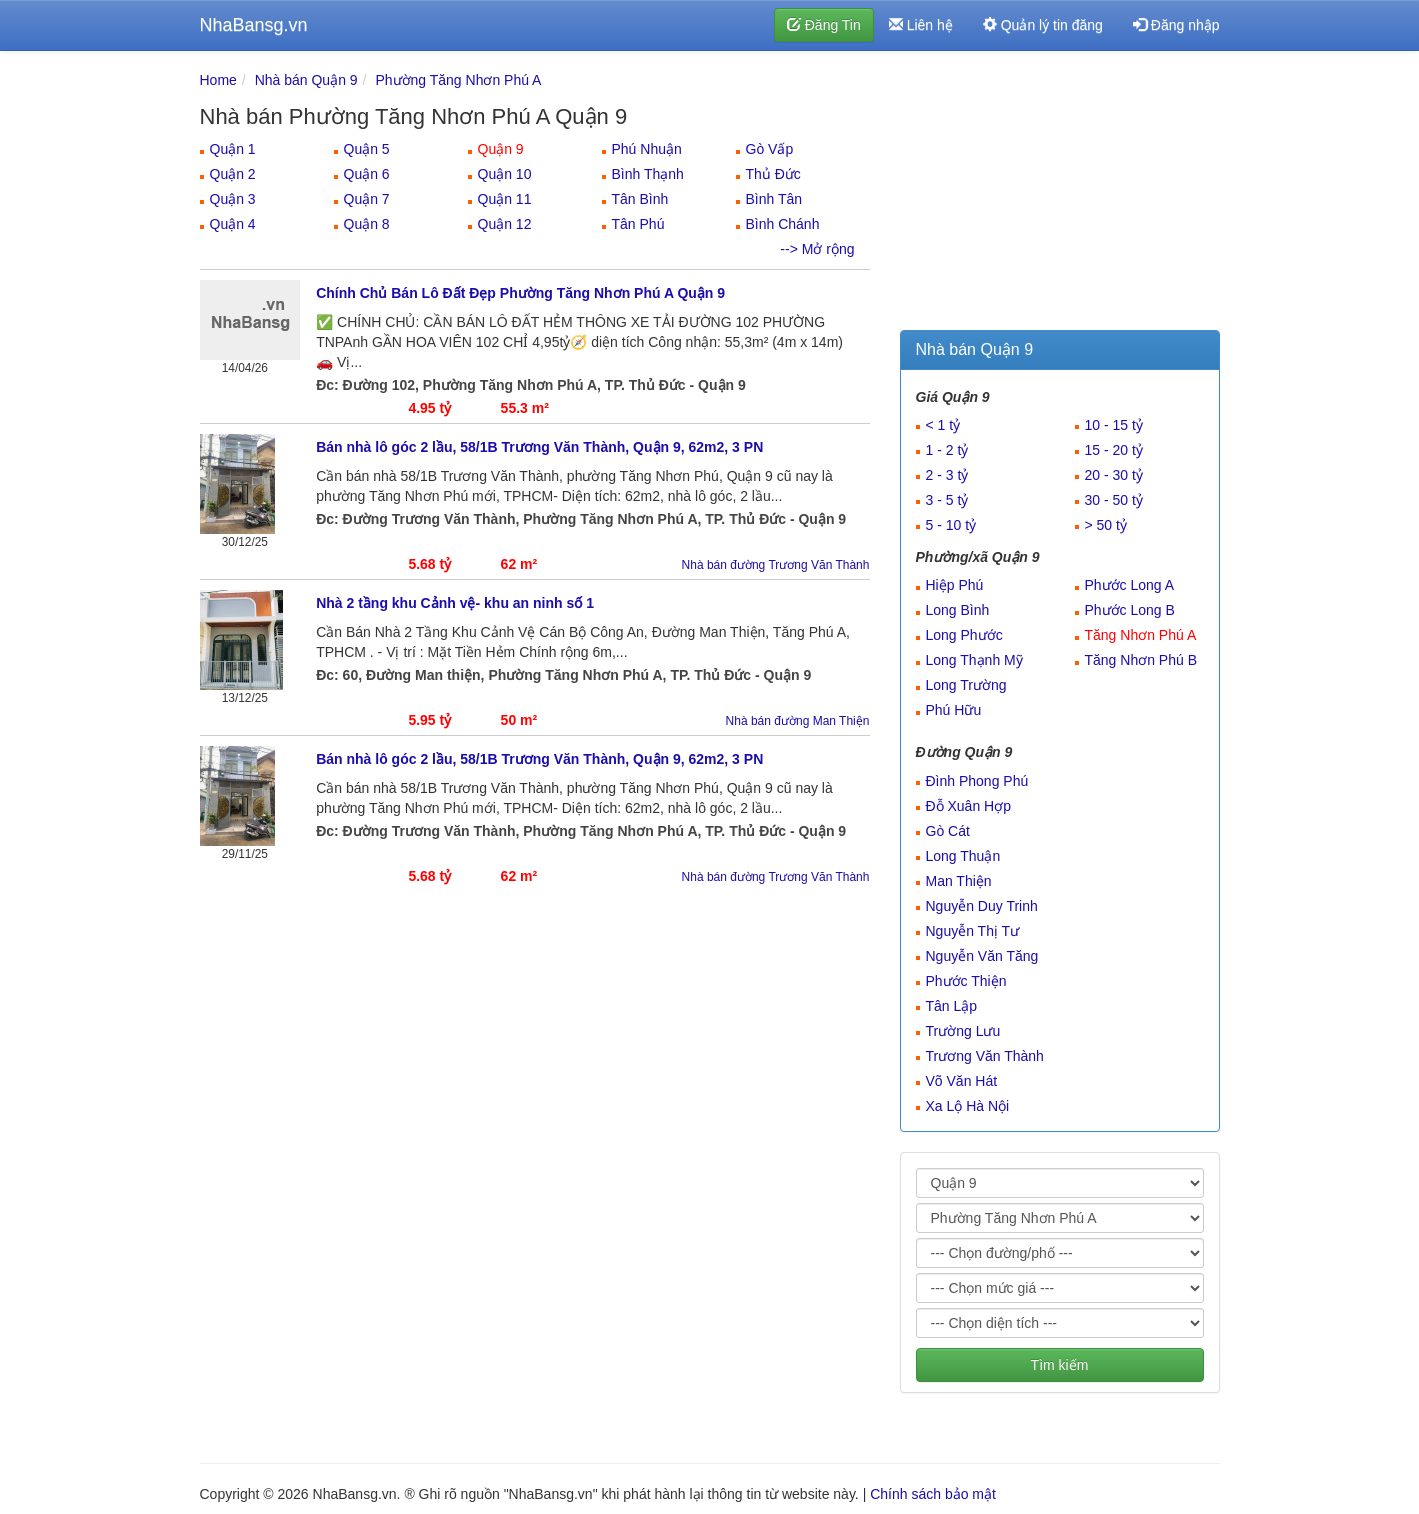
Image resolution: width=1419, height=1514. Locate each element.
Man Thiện (959, 881)
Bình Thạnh (648, 174)
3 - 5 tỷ (947, 500)
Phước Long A (1130, 585)
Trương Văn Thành (985, 1056)
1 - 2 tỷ (947, 450)
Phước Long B (1130, 610)
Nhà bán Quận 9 (306, 80)
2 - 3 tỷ (947, 475)
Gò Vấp (770, 149)
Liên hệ (921, 25)
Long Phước (964, 635)
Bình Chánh (783, 224)
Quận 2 (233, 174)
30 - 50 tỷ (1114, 500)
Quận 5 (367, 149)
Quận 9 (501, 149)
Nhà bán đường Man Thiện (798, 721)
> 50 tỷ (1106, 525)
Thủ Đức (773, 174)
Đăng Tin (824, 25)
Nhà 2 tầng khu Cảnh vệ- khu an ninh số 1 (455, 603)
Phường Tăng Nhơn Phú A (458, 80)
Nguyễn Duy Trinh (982, 906)
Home (218, 80)
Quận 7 (367, 199)
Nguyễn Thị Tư (973, 931)
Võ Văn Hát (962, 1081)
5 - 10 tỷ (951, 525)
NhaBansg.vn (254, 25)
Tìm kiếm (1060, 1365)
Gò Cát (948, 831)
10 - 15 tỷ (1114, 425)
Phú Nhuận (647, 149)
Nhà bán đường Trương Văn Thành (776, 565)
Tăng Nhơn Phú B (1141, 660)
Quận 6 (367, 174)
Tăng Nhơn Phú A (1141, 635)
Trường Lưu (963, 1031)
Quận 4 (233, 224)
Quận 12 (505, 224)
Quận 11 (505, 199)
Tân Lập (952, 1006)
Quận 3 (233, 199)
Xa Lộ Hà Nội (968, 1106)
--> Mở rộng (817, 249)
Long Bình (958, 610)
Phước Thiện (966, 981)
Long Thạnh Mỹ (974, 660)
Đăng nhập (1176, 25)
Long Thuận (963, 856)
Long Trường (966, 685)
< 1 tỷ (943, 425)
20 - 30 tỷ (1114, 475)
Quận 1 (233, 149)
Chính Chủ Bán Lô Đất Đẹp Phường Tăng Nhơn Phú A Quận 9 (520, 293)
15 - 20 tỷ (1114, 450)
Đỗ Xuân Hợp (968, 806)
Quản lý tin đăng (1043, 25)
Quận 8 (367, 224)
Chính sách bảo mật (933, 1494)
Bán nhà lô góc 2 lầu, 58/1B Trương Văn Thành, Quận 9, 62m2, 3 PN (539, 447)
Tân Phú (638, 224)
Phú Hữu (954, 710)
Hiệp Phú (955, 585)
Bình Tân (774, 199)
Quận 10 (505, 174)
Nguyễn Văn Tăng (982, 956)
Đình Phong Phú (977, 781)
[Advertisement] (1060, 195)
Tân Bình (640, 199)
